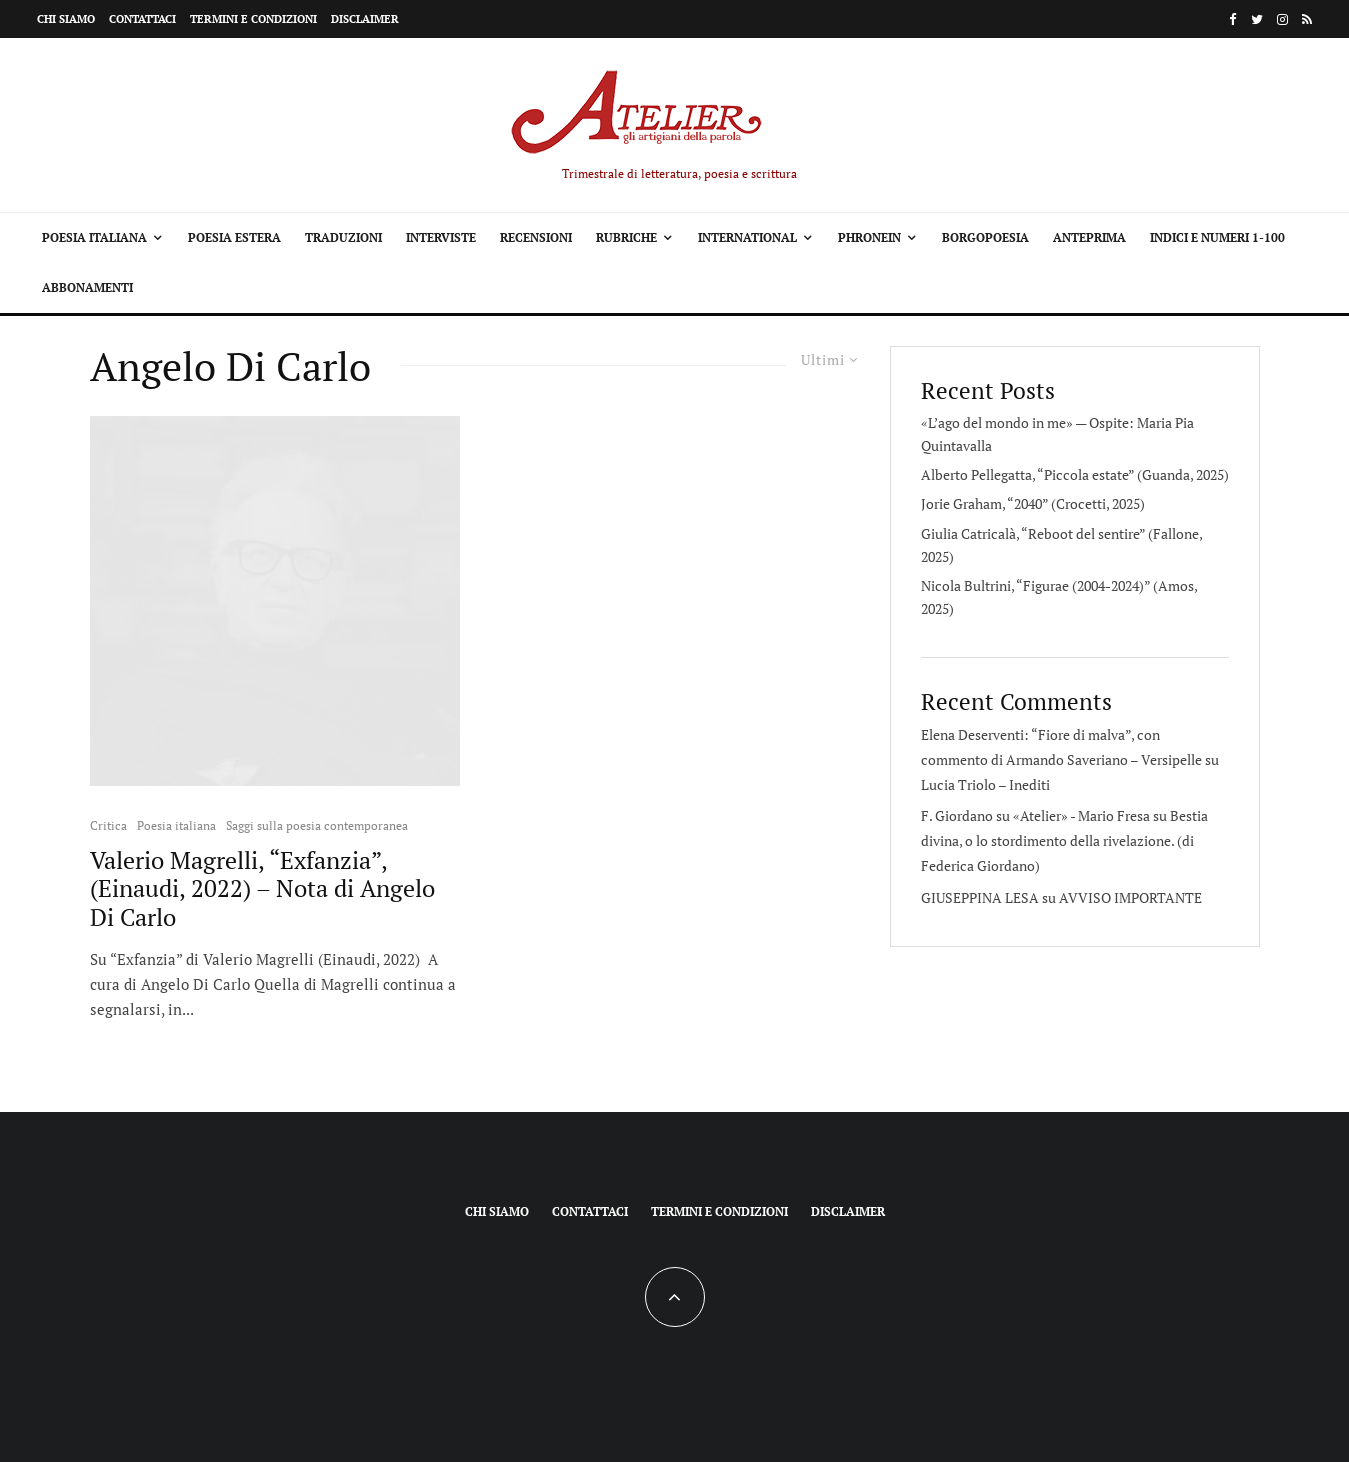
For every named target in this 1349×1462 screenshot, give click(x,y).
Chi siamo (66, 19)
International (747, 237)
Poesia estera (234, 237)
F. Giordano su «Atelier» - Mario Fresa (1035, 815)
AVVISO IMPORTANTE (1130, 897)
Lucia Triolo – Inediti (985, 784)
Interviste (441, 237)
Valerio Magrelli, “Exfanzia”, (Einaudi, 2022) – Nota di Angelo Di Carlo (262, 889)
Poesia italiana (94, 237)
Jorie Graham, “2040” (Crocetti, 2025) (1033, 503)
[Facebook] (1233, 19)
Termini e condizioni (253, 19)
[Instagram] (1282, 19)
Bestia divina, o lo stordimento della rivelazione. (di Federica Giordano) (1064, 840)
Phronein (869, 237)
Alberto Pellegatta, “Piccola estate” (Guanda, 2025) (1075, 474)
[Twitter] (1257, 19)
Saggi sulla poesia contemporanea (317, 825)
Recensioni (536, 237)
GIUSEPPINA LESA (980, 897)
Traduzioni (343, 237)
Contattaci (142, 19)
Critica (108, 825)
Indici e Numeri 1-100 (1217, 237)
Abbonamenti (87, 287)
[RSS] (1307, 19)
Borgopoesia (985, 237)
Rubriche (626, 237)
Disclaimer (365, 19)
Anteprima (1089, 237)
